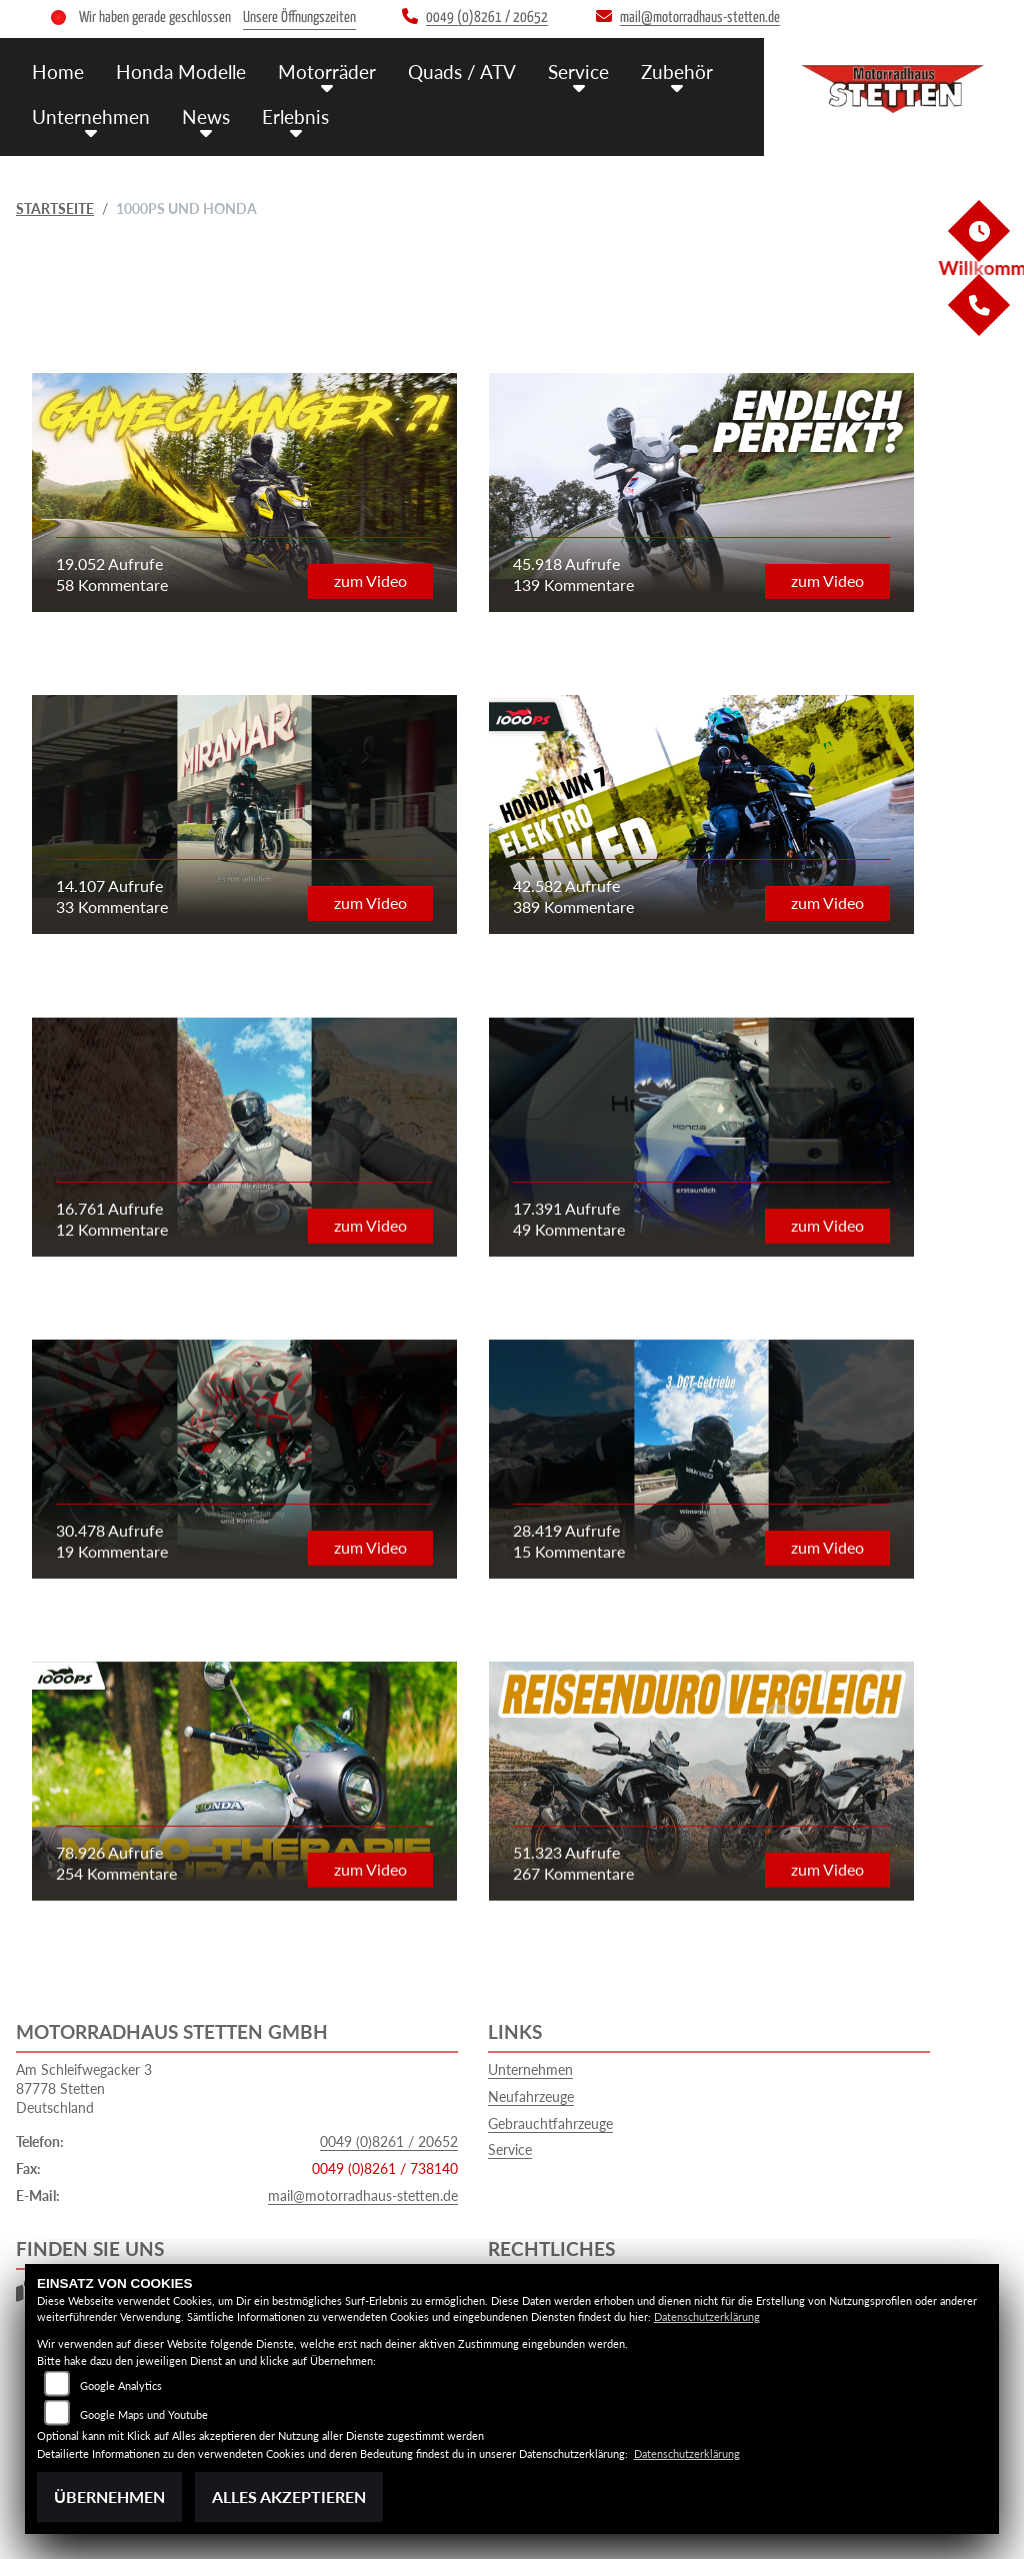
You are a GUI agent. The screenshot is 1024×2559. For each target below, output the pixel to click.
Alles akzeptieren (289, 2496)
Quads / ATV (462, 71)
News (206, 116)
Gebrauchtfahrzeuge (550, 2123)
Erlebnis (295, 116)
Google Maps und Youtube (144, 2414)
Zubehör (677, 71)
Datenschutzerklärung (707, 2316)
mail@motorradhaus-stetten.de (363, 2195)
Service (578, 71)
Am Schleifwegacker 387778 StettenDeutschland (84, 2088)
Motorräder (327, 71)
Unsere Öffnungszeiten (299, 17)
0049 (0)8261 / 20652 (389, 2141)
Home (58, 71)
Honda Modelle (181, 71)
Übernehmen (109, 2496)
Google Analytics (121, 2385)
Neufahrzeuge (531, 2096)
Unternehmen (91, 116)
